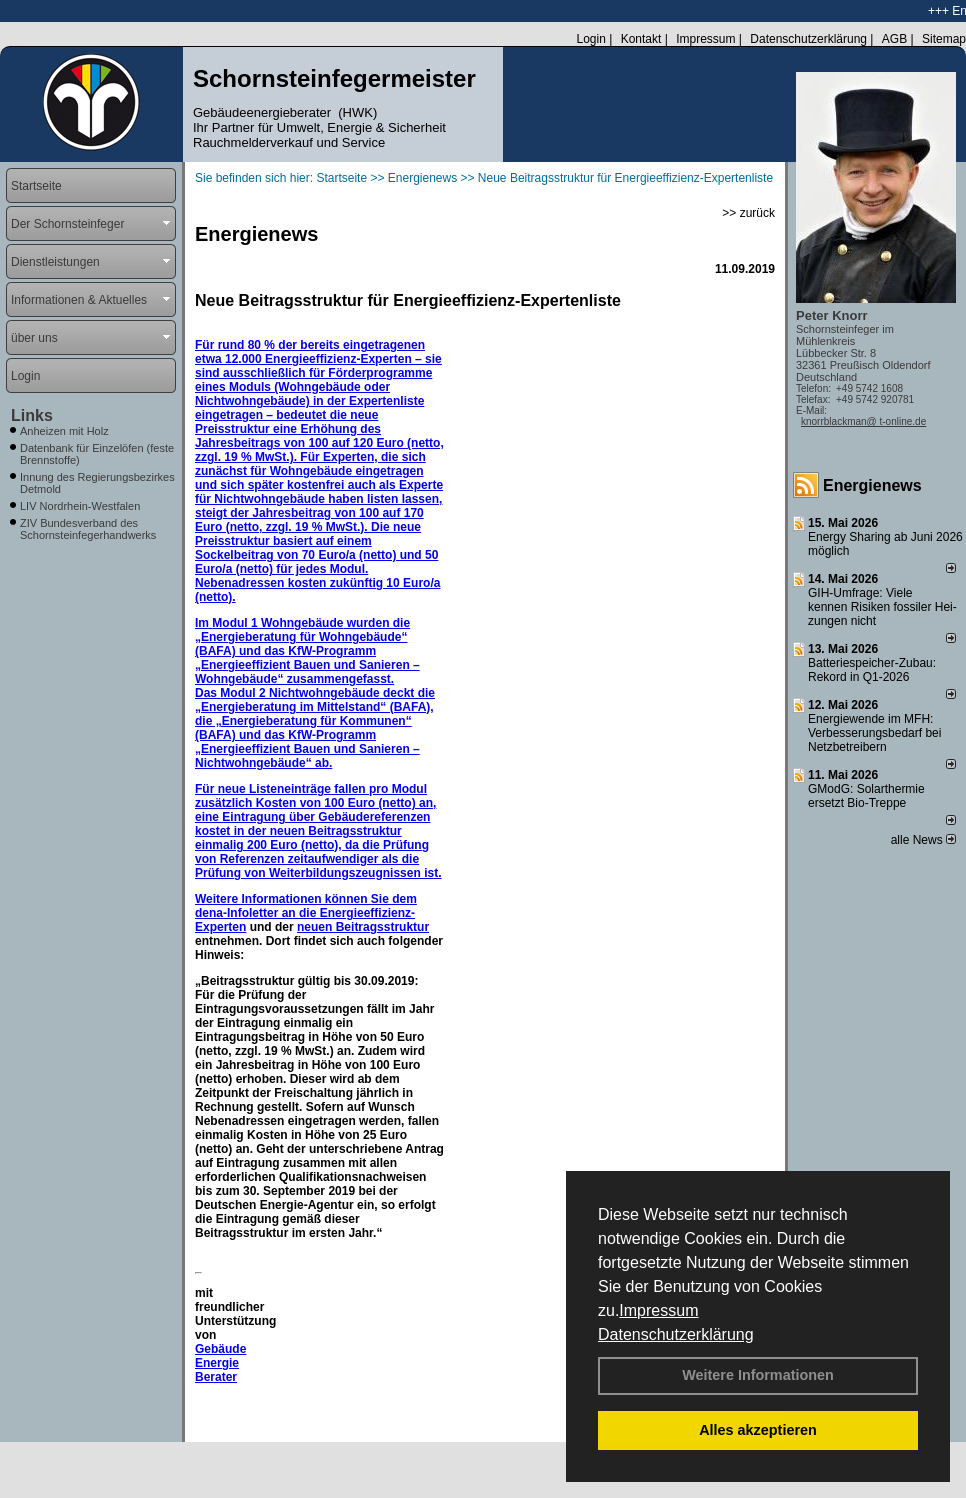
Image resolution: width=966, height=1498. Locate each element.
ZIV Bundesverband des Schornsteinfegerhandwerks (88, 529)
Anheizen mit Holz (64, 431)
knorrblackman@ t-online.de (863, 421)
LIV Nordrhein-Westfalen (80, 506)
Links (32, 415)
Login (590, 39)
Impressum (658, 1310)
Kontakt (641, 39)
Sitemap (944, 39)
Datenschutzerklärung (676, 1334)
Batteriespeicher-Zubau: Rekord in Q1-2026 (872, 670)
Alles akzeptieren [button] (758, 1430)
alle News (923, 840)
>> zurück (748, 213)
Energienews (872, 485)
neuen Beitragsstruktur (363, 927)
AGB (894, 39)
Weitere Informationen (758, 1375)
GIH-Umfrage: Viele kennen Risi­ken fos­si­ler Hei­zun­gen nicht (882, 607)
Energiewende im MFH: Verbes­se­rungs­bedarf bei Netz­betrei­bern (874, 733)
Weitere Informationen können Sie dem (306, 899)
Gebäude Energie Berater (220, 1363)
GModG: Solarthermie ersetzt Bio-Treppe (866, 796)
